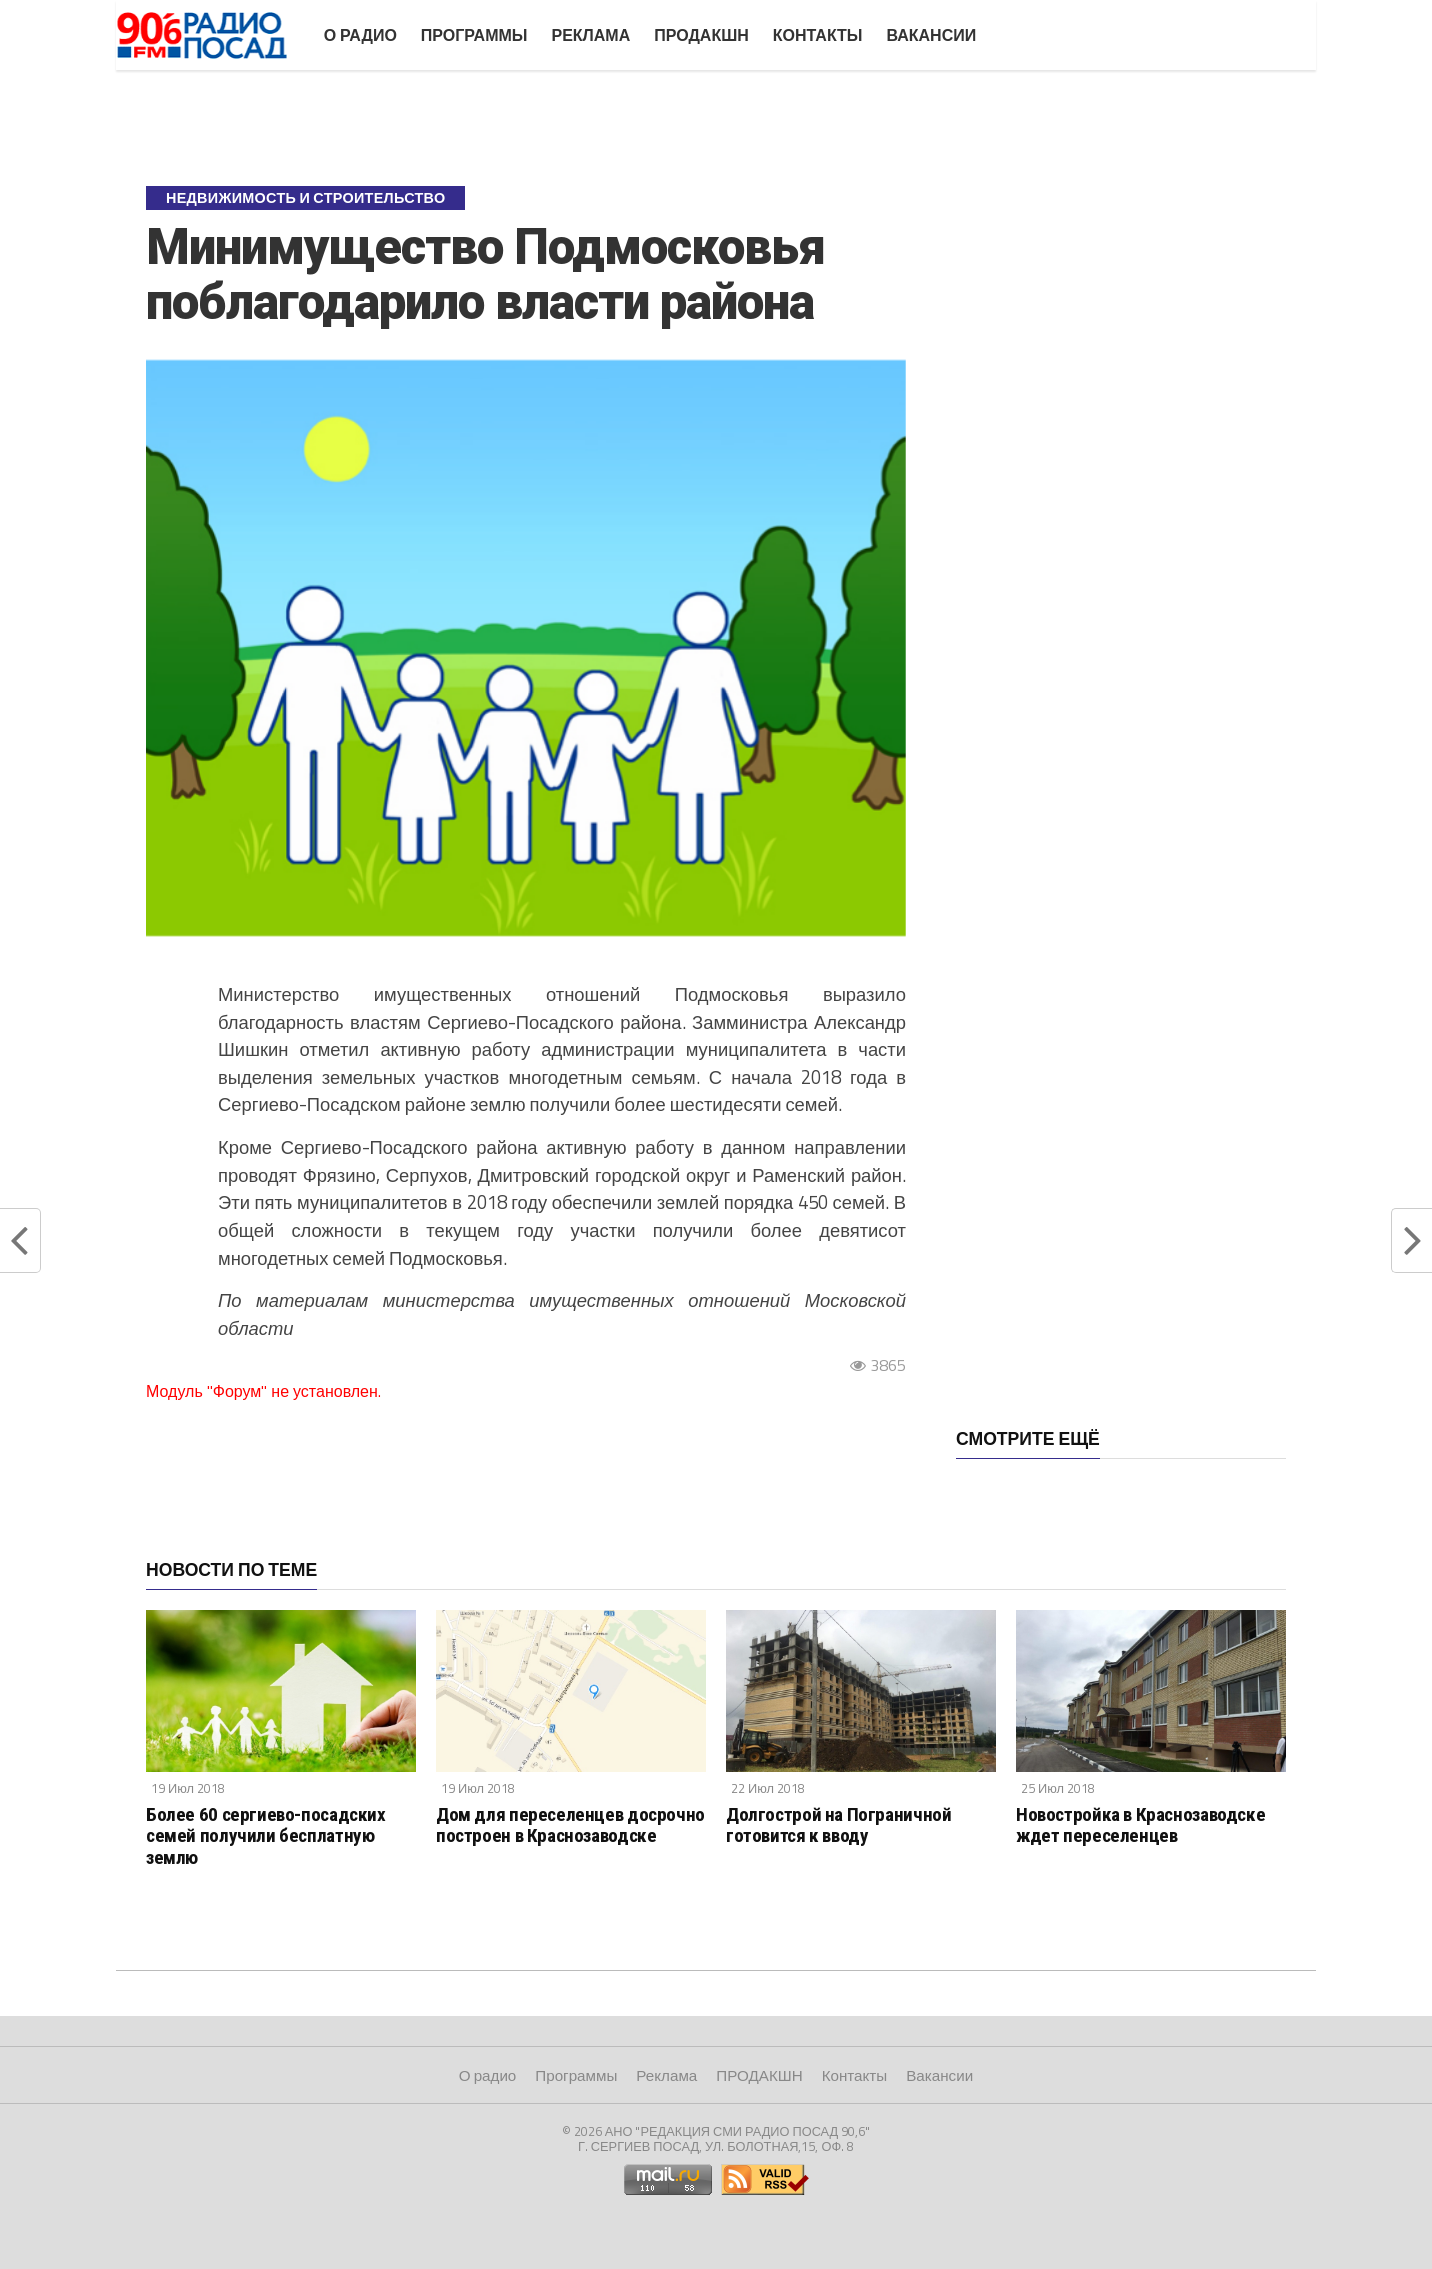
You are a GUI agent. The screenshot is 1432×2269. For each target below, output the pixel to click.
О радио (360, 35)
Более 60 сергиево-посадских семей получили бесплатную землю (266, 1835)
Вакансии (931, 35)
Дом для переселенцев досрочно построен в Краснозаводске (570, 1825)
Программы (474, 35)
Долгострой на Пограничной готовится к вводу (838, 1825)
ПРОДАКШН (701, 35)
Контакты (818, 35)
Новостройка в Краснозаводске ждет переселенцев (1140, 1825)
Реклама (590, 35)
